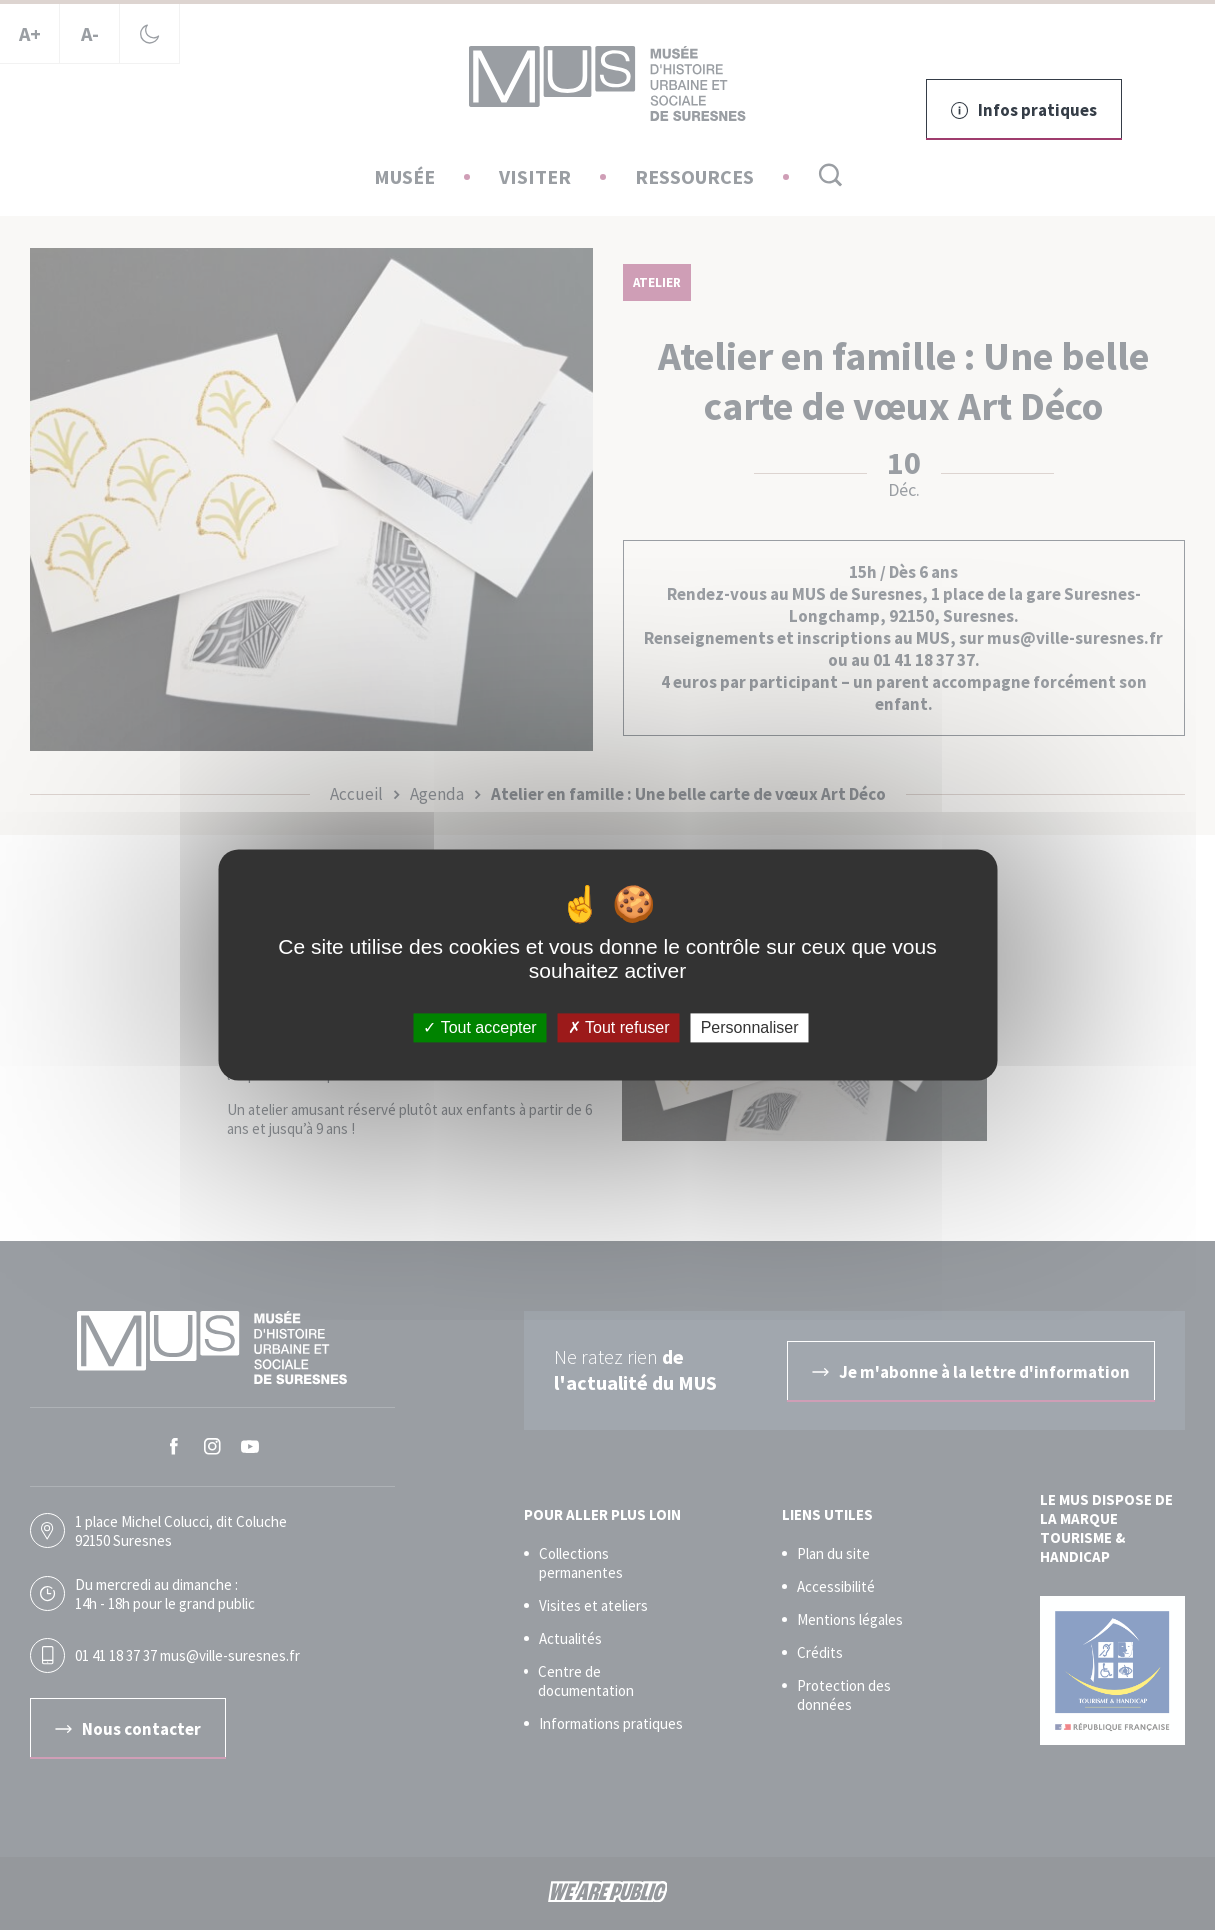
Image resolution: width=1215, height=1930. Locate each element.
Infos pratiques (1024, 110)
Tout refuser (619, 1027)
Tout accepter (479, 1027)
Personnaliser (750, 1027)
